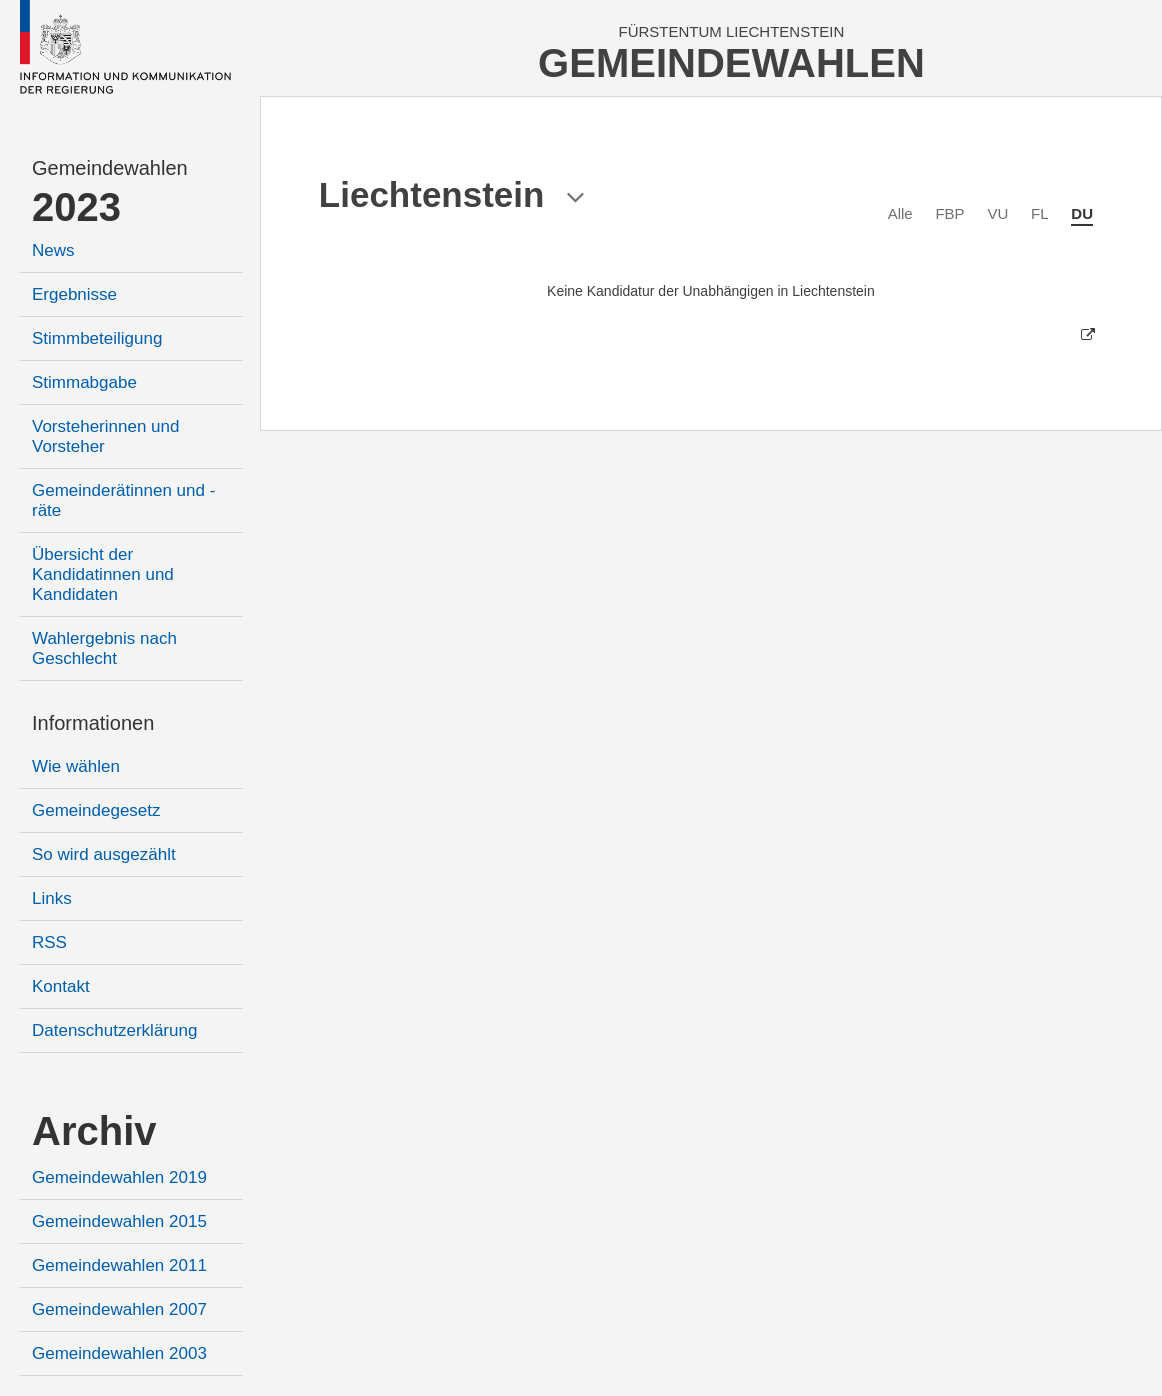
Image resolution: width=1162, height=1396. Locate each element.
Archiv (94, 1131)
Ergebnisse (74, 294)
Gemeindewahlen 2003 (119, 1353)
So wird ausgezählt (104, 854)
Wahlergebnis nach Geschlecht (104, 648)
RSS (49, 942)
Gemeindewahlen (110, 168)
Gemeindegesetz (96, 810)
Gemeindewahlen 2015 (119, 1221)
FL (1040, 213)
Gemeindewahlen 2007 (119, 1309)
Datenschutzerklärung (114, 1030)
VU (997, 213)
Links (52, 898)
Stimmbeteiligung (97, 338)
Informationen (93, 723)
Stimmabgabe (84, 382)
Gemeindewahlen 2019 (119, 1177)
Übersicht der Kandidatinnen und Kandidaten (103, 574)
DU (1082, 213)
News (53, 250)
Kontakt (61, 986)
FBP (949, 213)
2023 (76, 207)
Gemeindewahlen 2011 (119, 1265)
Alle (900, 213)
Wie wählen (76, 766)
